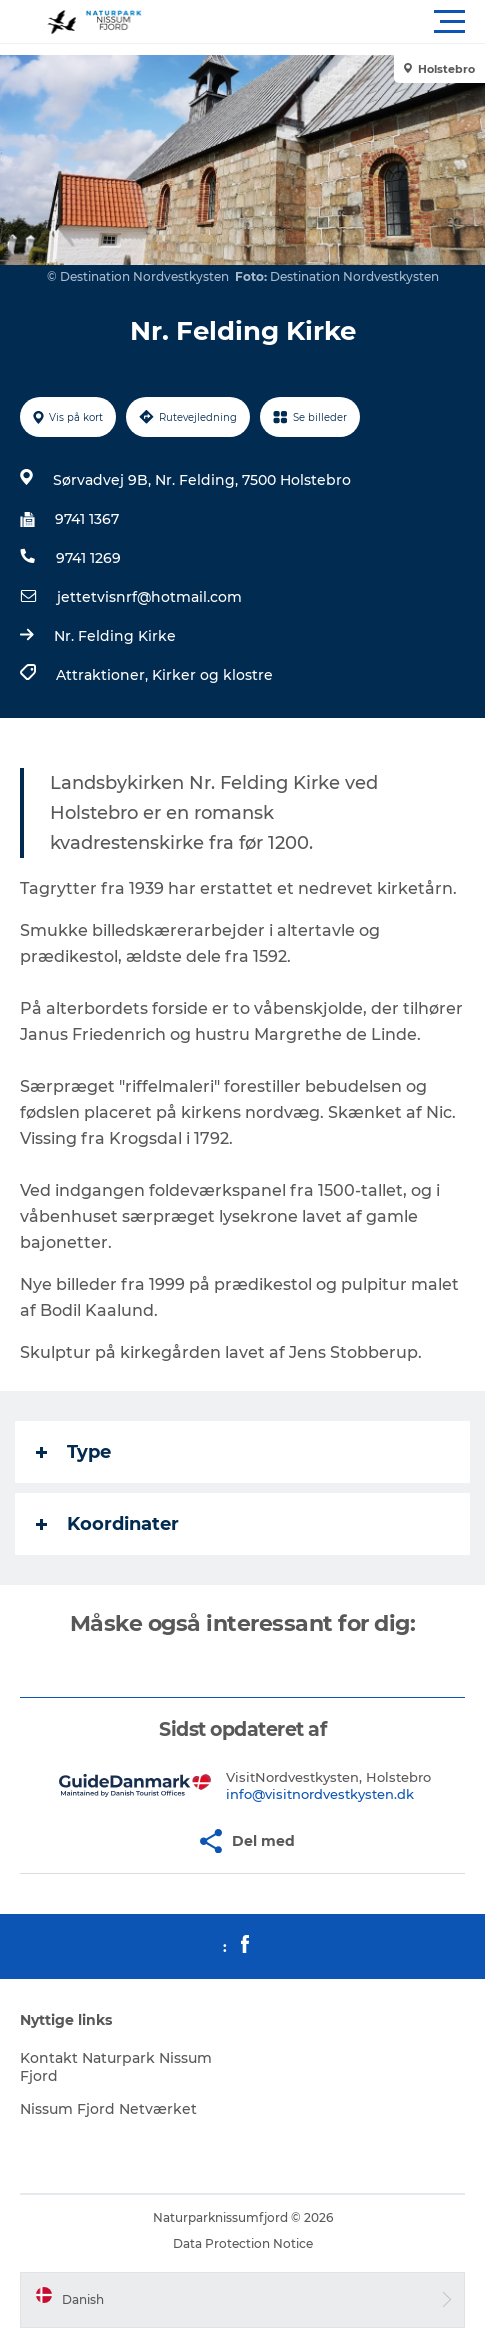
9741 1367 (87, 519)
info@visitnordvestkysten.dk (320, 1794)
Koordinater (107, 1524)
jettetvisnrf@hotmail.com (149, 597)
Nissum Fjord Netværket (108, 2109)
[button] (332, 22)
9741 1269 (88, 558)
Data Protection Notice (243, 2243)
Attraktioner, (104, 675)
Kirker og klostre (212, 675)
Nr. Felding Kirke (115, 636)
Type (73, 1452)
